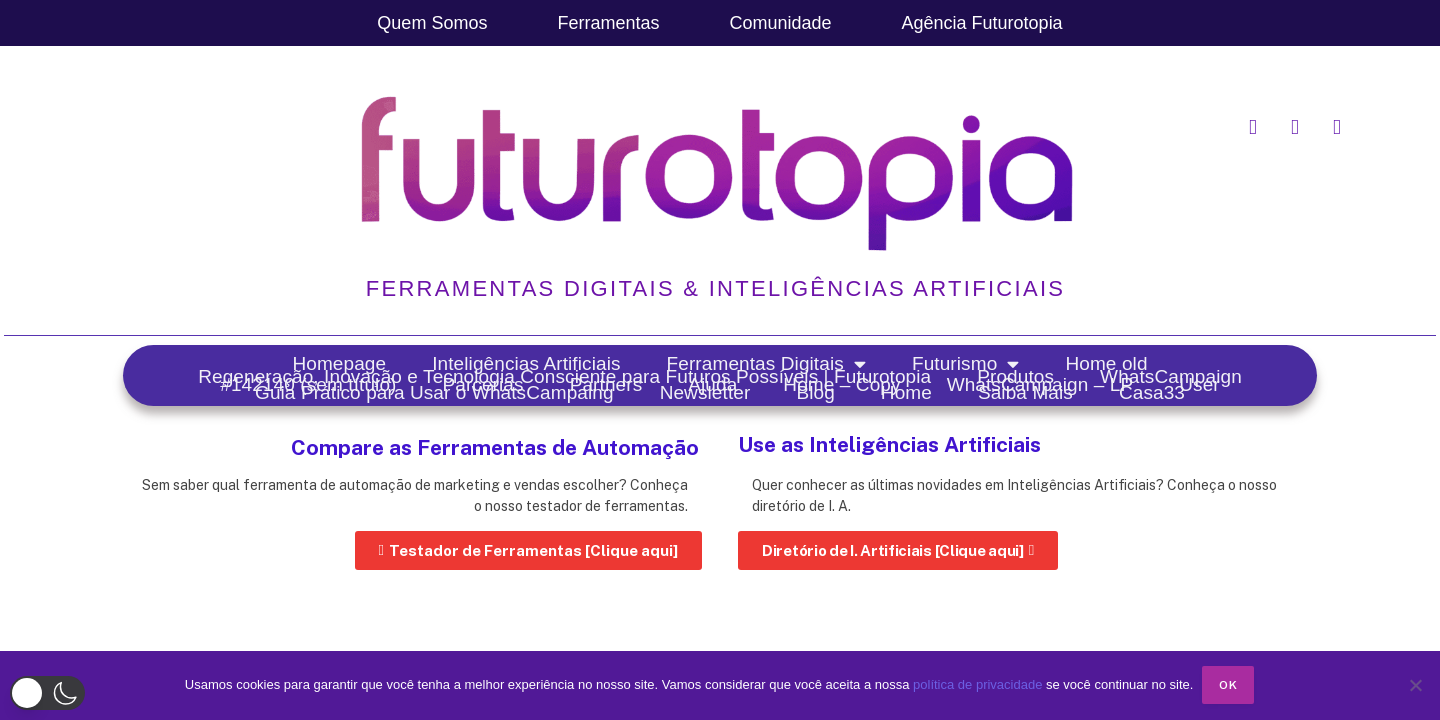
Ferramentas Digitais (766, 363)
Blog (815, 393)
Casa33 (1152, 393)
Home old (1106, 363)
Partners (606, 385)
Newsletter (705, 393)
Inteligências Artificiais (526, 363)
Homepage (339, 363)
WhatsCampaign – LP (1040, 385)
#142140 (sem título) (308, 385)
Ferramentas (608, 23)
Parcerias (482, 385)
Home (906, 393)
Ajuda (712, 385)
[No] (1415, 686)
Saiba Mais (1025, 393)
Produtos (1015, 377)
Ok (1229, 686)
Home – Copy (841, 385)
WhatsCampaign (1171, 377)
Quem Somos (432, 23)
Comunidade (780, 23)
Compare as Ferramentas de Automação (495, 447)
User (1199, 385)
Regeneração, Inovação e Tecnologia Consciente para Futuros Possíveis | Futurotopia (564, 377)
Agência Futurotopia (982, 23)
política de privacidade (977, 685)
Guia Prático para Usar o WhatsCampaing (434, 393)
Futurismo (965, 363)
